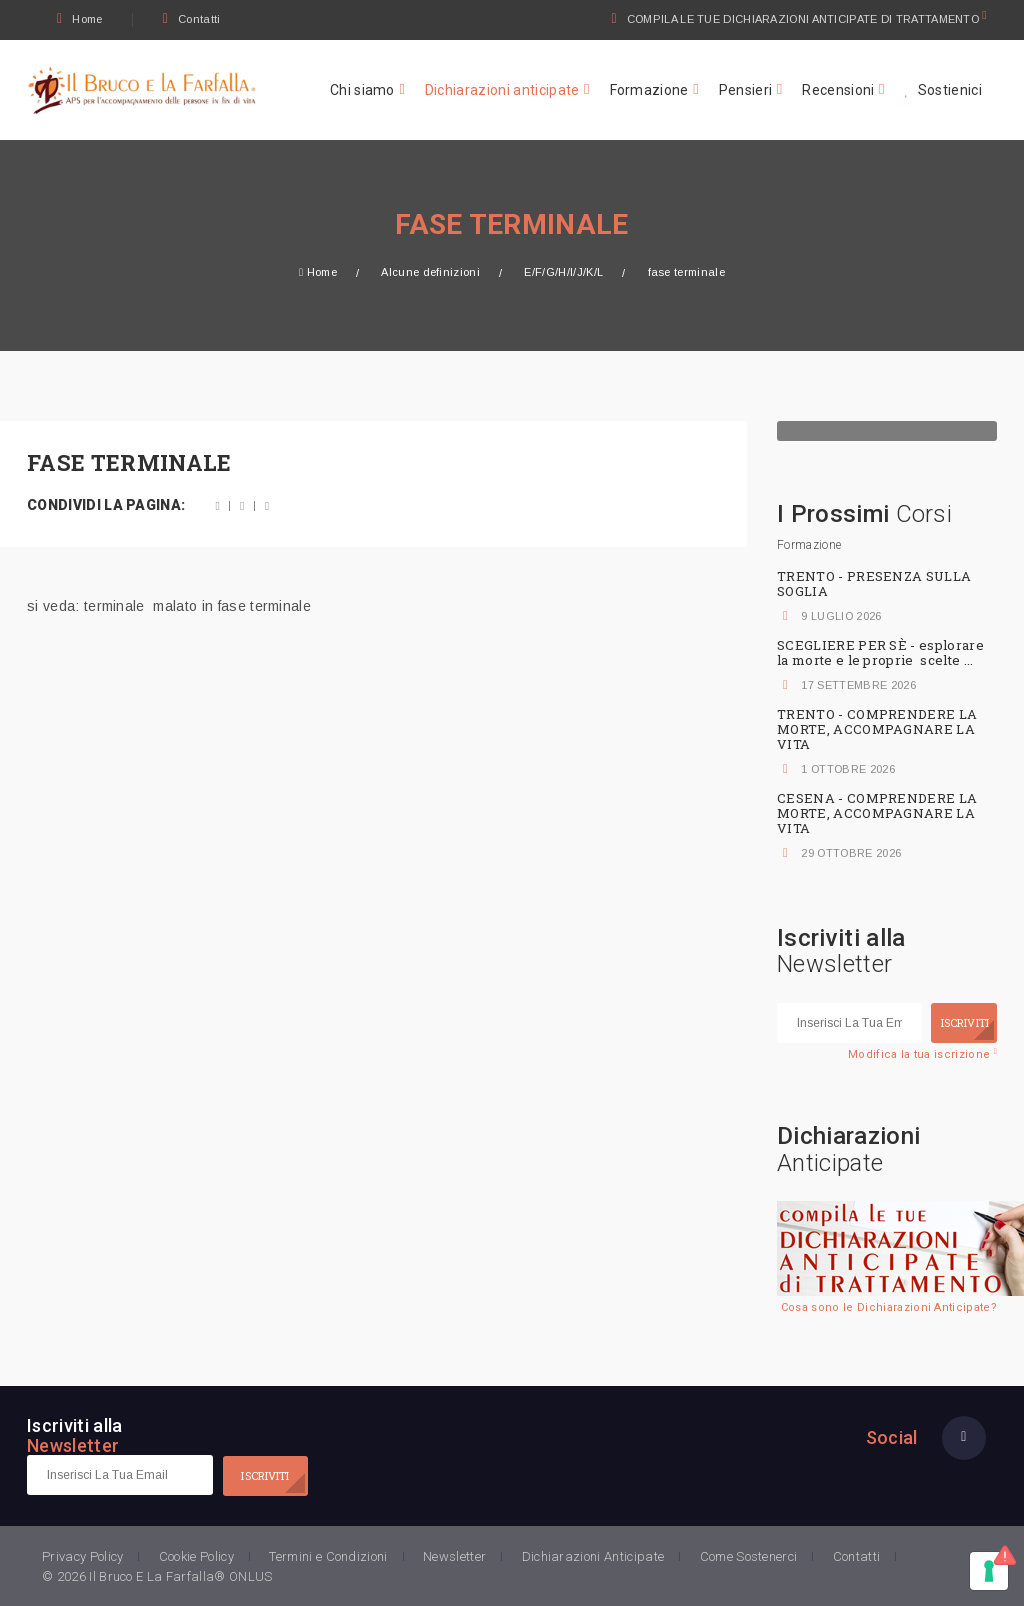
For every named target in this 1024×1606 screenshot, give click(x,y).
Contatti (192, 19)
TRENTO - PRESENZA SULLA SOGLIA (874, 583)
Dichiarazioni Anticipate (593, 1556)
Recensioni (838, 90)
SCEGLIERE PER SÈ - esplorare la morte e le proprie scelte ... (880, 652)
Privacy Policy (82, 1556)
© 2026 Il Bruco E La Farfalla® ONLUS (157, 1576)
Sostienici (943, 90)
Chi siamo (362, 90)
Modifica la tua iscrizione (922, 1054)
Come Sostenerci (749, 1556)
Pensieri (746, 90)
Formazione (649, 90)
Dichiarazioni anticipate (502, 90)
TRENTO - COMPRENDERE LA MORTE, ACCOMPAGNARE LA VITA (877, 729)
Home (80, 19)
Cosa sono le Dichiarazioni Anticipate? (889, 1307)
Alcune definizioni (430, 272)
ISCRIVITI (965, 1022)
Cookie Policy (196, 1556)
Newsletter (454, 1556)
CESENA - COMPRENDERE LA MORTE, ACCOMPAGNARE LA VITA (877, 813)
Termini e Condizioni (328, 1556)
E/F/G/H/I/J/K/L (563, 272)
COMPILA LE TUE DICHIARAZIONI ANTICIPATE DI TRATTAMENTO (804, 19)
